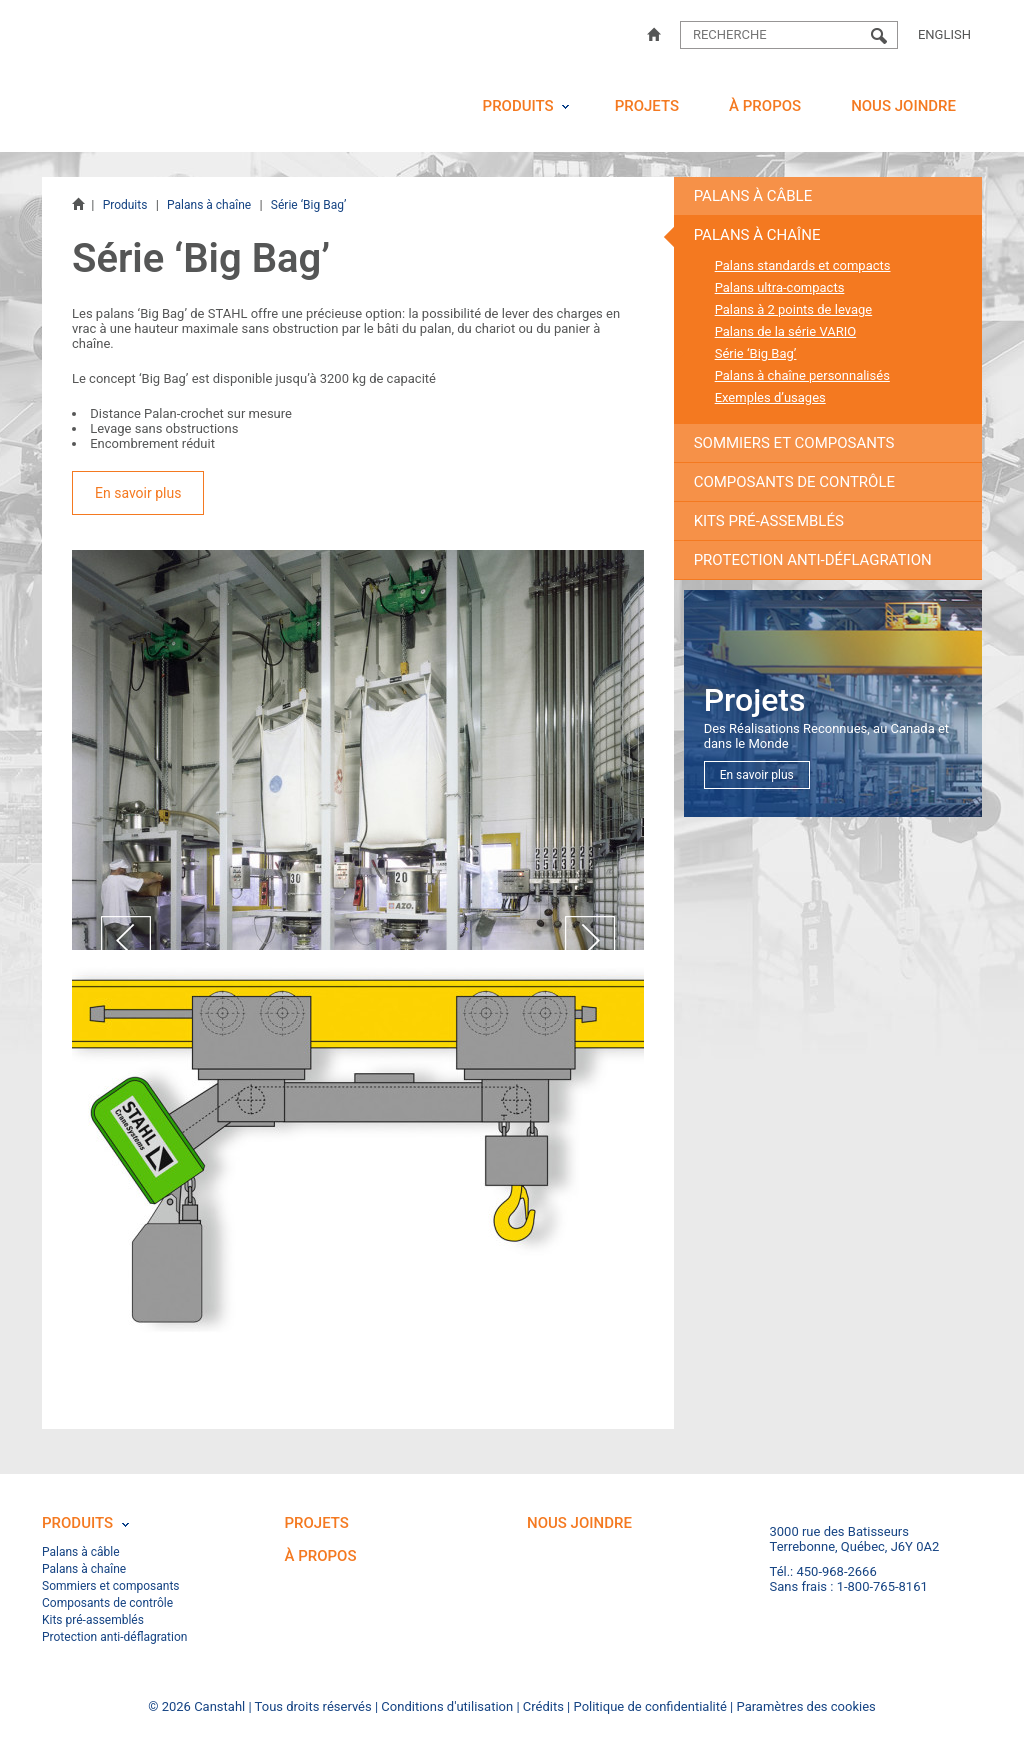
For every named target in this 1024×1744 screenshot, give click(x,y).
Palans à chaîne (209, 205)
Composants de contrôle (794, 482)
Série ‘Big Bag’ (756, 353)
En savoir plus (138, 493)
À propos (765, 106)
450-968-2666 (836, 1571)
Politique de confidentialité (650, 1706)
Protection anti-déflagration (813, 560)
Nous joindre (903, 106)
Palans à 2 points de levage (794, 309)
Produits (518, 106)
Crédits (543, 1706)
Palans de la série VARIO (786, 331)
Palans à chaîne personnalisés (802, 375)
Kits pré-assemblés (769, 521)
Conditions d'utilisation (447, 1706)
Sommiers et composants (794, 443)
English (944, 34)
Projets (647, 106)
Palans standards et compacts (803, 265)
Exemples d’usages (770, 397)
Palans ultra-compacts (780, 287)
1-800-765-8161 (882, 1586)
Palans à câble (753, 196)
